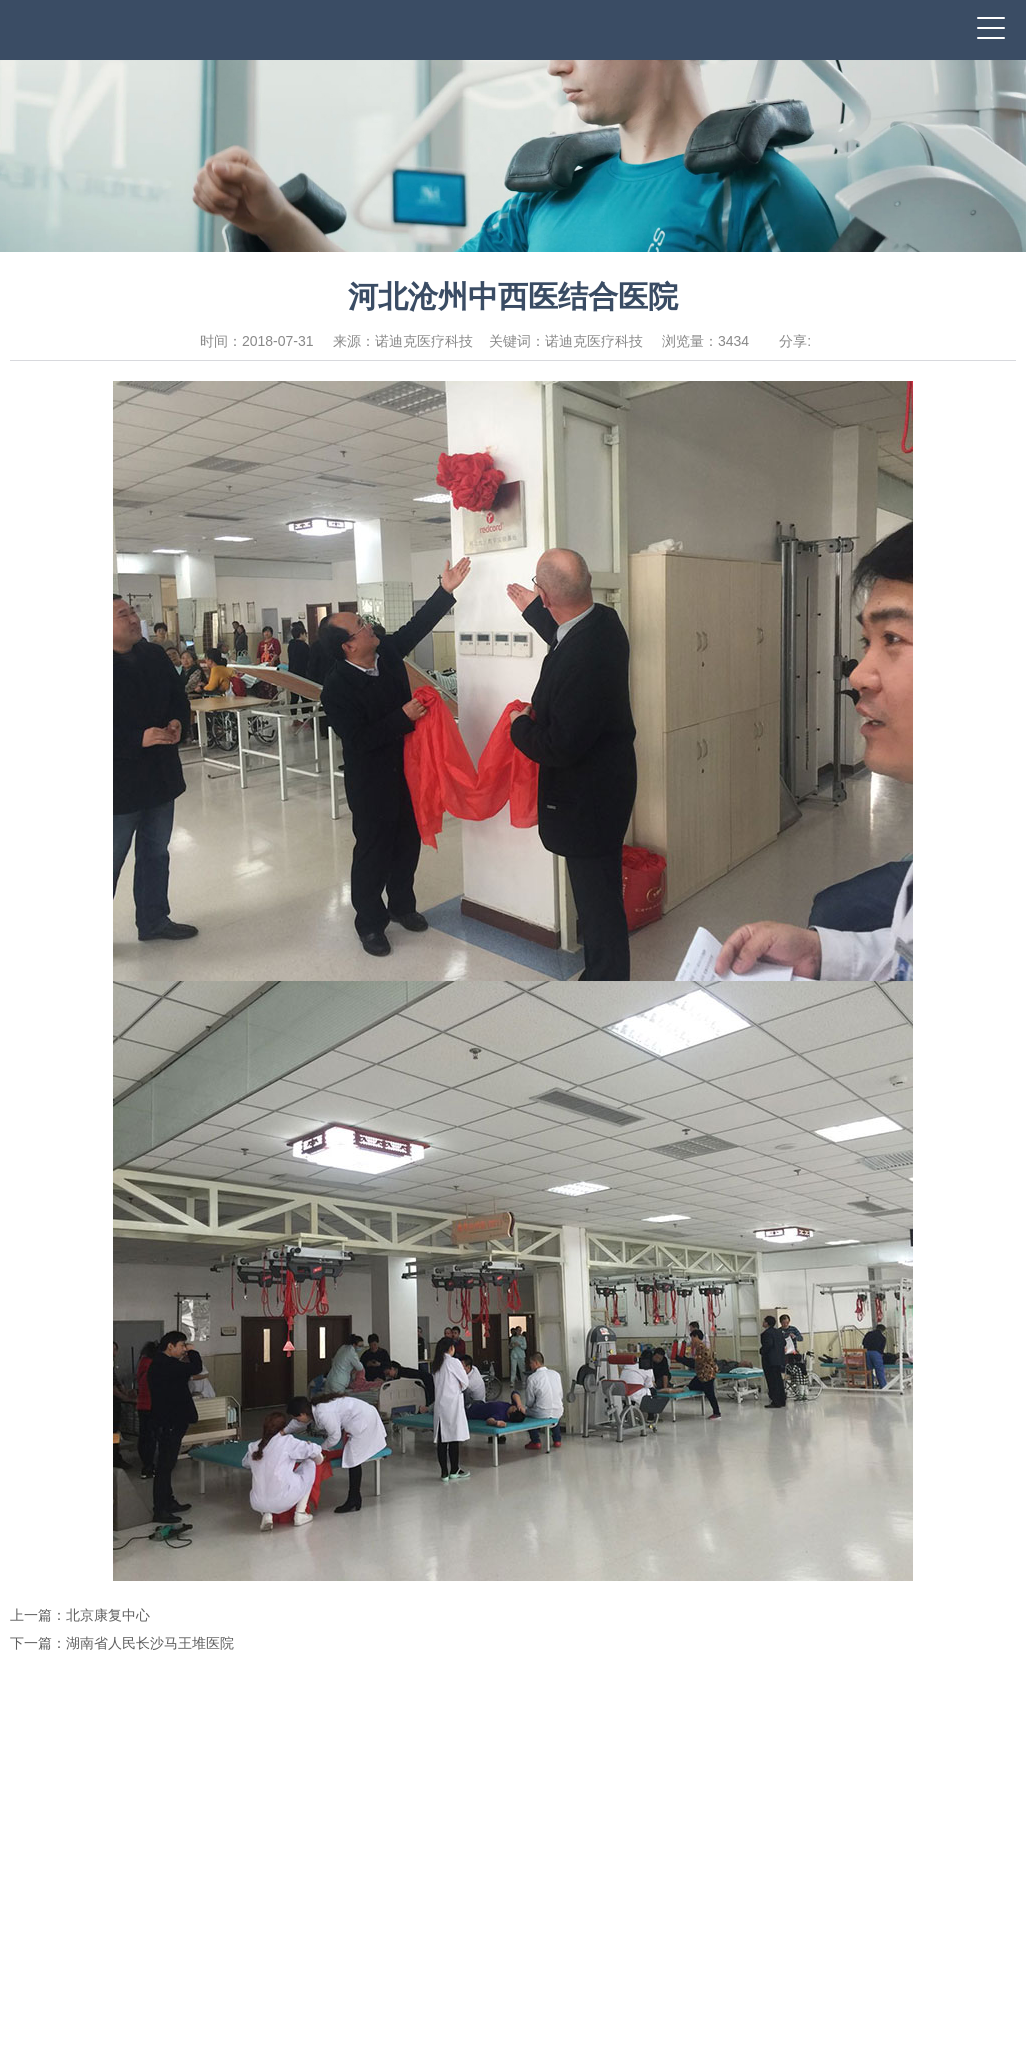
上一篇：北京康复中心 (80, 1615)
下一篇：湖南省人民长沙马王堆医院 (122, 1643)
